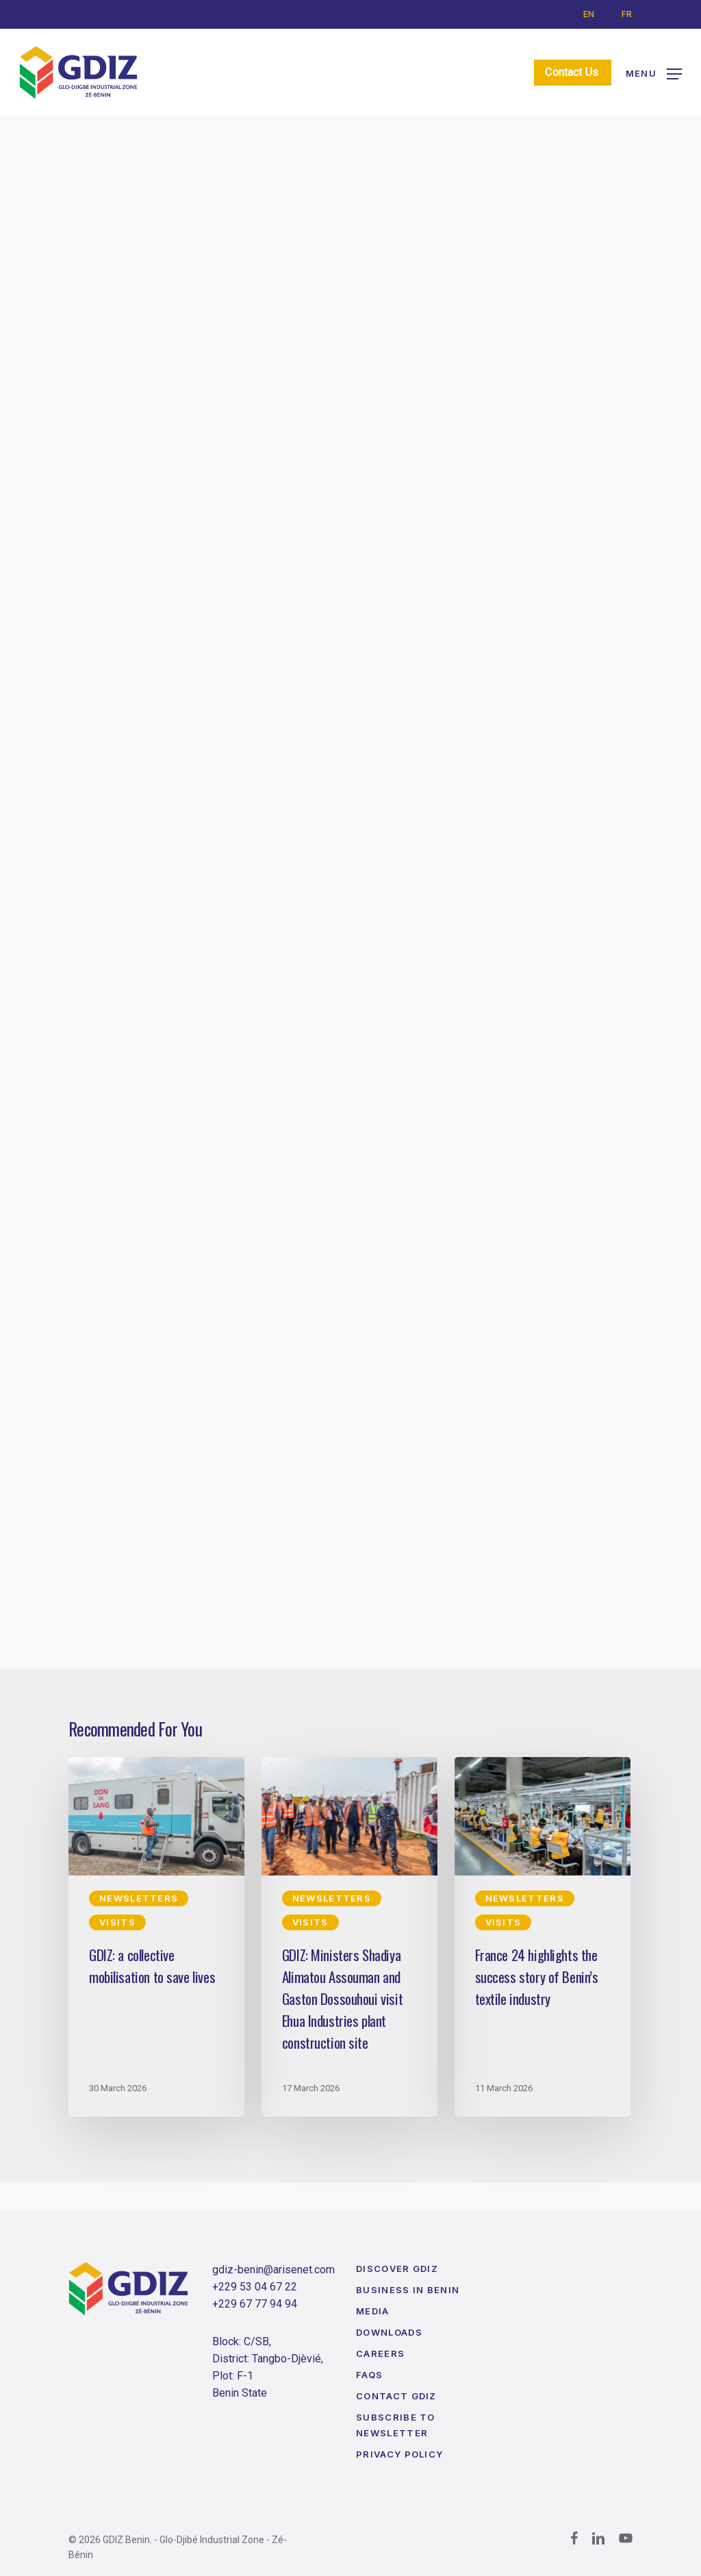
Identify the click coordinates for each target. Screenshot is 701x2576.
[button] (654, 72)
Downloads (389, 2332)
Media (373, 2311)
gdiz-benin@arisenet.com (273, 2269)
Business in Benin (407, 2289)
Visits (214, 167)
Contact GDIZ (396, 2395)
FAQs (369, 2374)
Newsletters (126, 167)
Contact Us (577, 72)
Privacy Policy (399, 2454)
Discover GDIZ (397, 2268)
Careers (380, 2353)
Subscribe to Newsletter (395, 2425)
